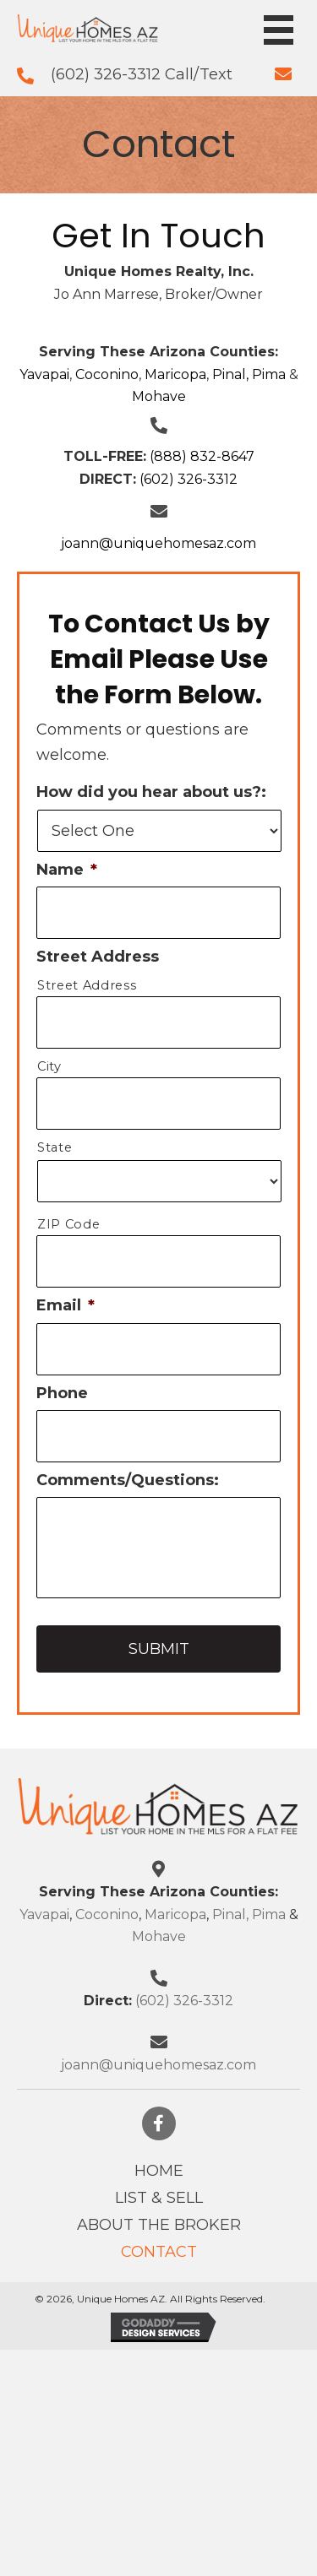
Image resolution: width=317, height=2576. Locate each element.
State (54, 1147)
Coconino (107, 374)
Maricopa (175, 374)
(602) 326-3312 (108, 74)
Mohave (159, 396)
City (49, 1066)
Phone (62, 1393)
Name (66, 869)
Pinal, (230, 374)
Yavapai (44, 374)
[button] (159, 2123)
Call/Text (198, 74)
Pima (269, 374)
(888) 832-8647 (202, 456)
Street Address (97, 956)
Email (65, 1305)
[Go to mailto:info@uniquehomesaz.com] (283, 73)
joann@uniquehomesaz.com (158, 543)
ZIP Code (68, 1224)
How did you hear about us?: (151, 792)
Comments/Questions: (127, 1480)
